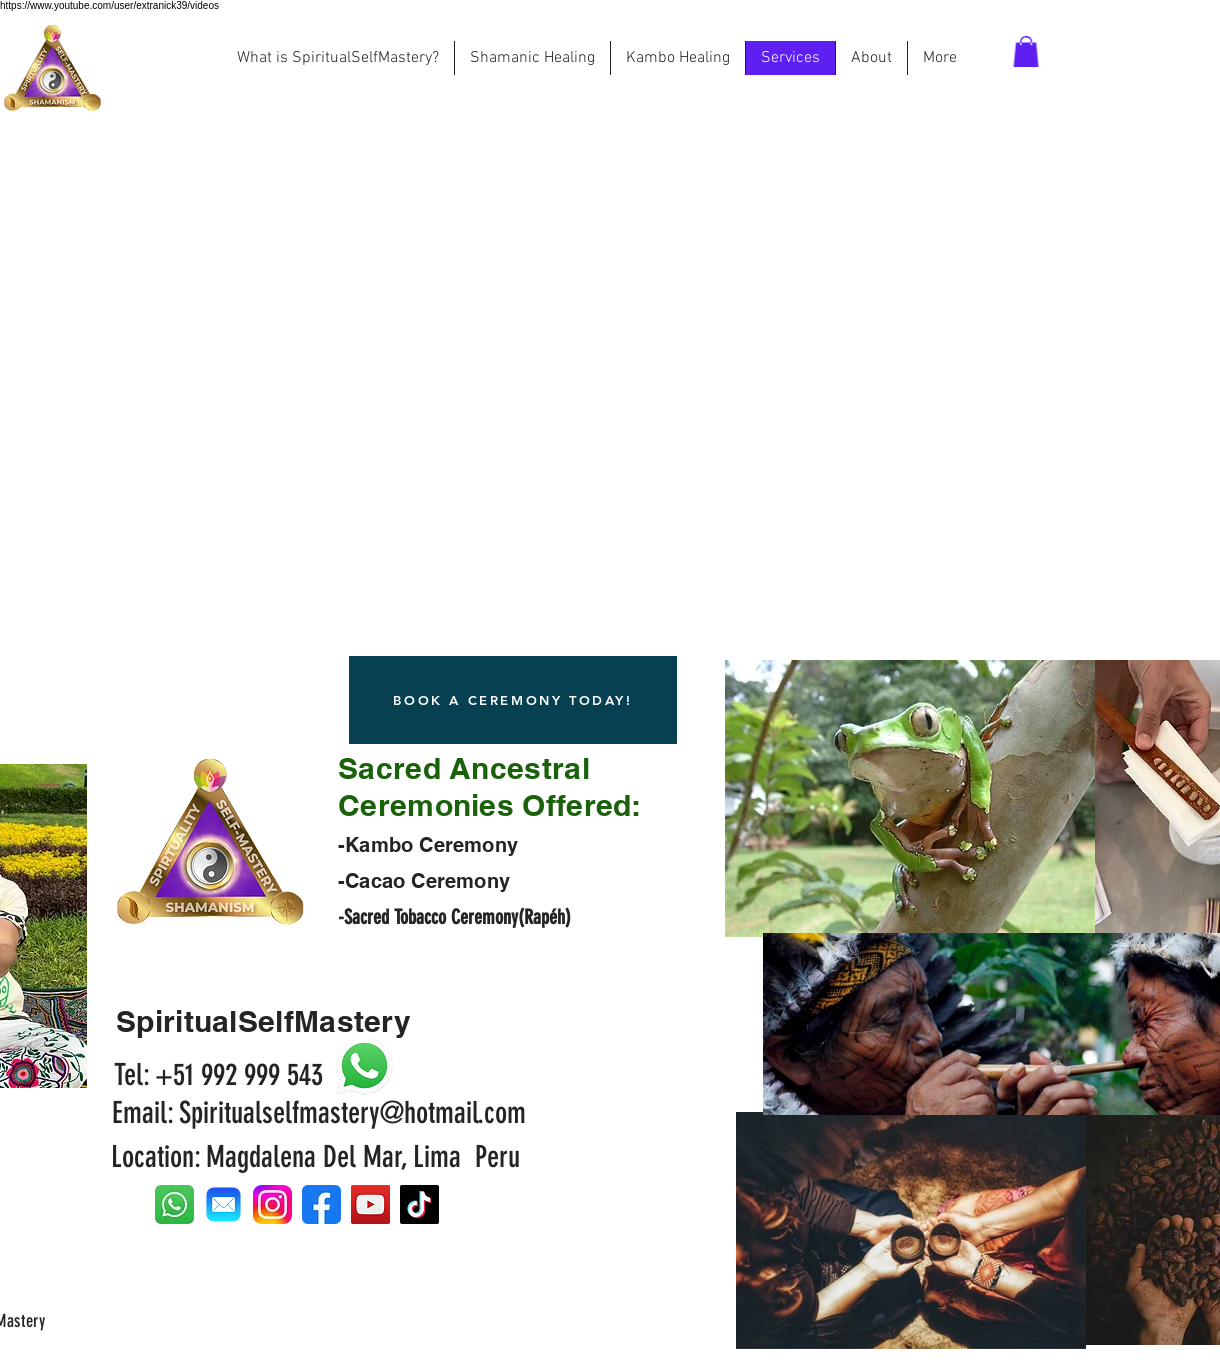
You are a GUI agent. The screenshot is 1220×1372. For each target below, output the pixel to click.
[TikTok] (419, 1204)
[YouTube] (370, 1204)
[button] (1026, 51)
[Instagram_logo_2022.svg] (272, 1204)
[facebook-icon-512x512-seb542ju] (321, 1204)
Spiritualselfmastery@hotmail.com (352, 1113)
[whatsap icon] (174, 1204)
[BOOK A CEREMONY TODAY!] (513, 700)
